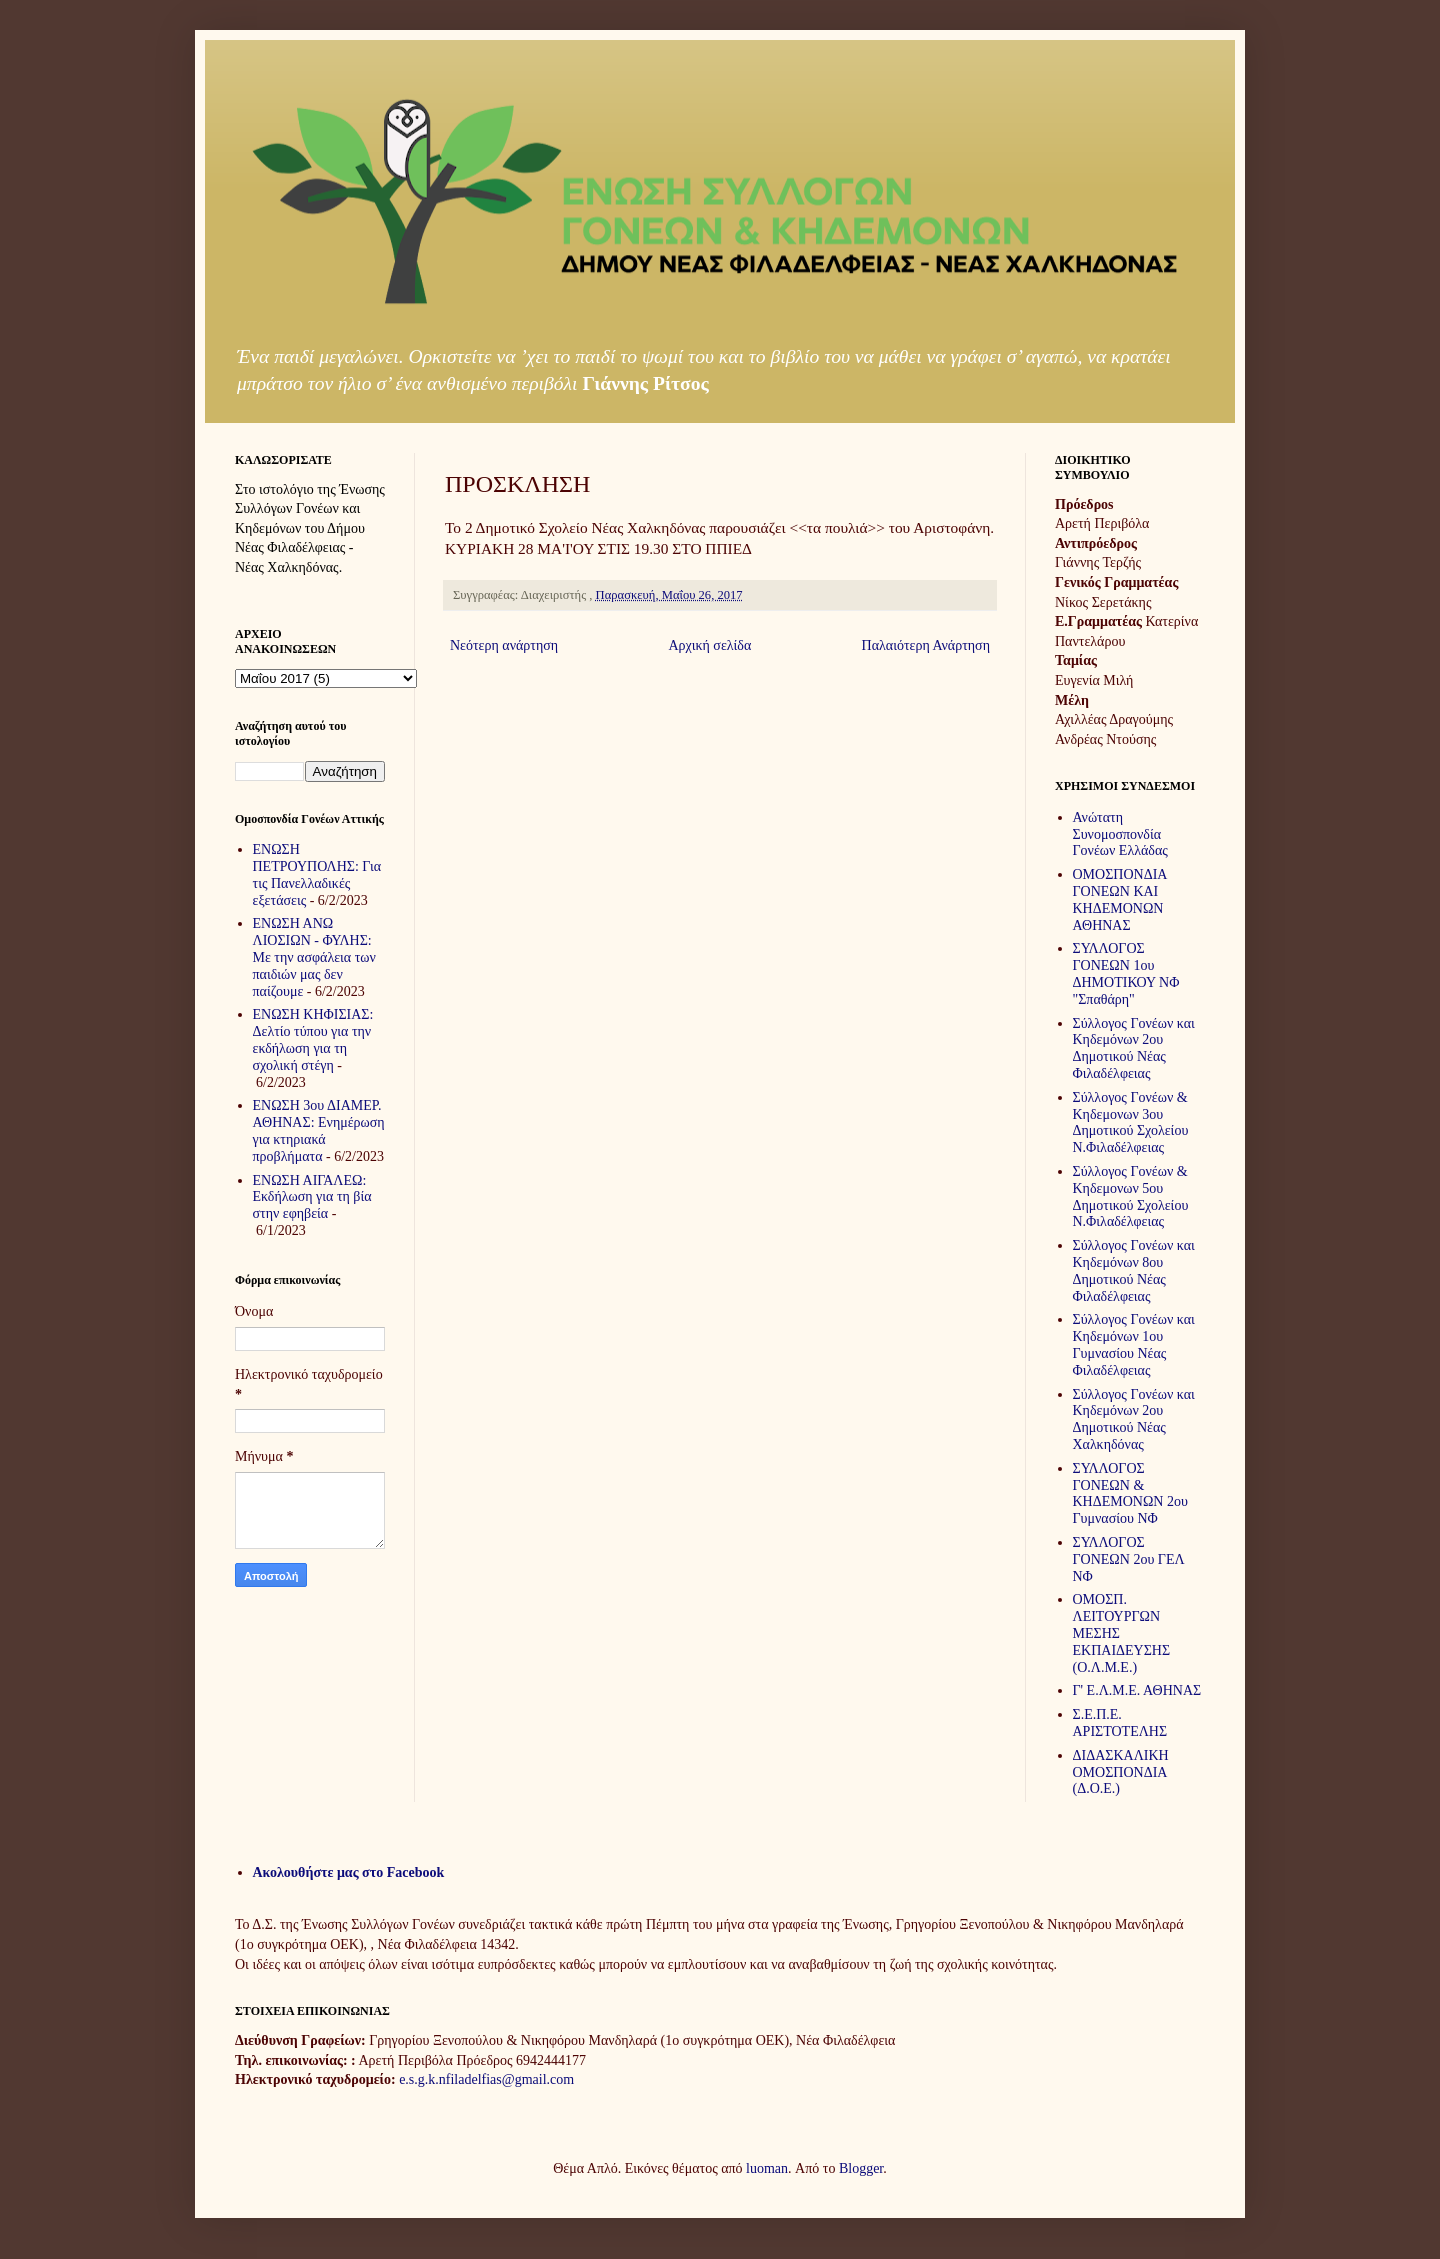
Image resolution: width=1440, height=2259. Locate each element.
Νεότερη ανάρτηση (504, 645)
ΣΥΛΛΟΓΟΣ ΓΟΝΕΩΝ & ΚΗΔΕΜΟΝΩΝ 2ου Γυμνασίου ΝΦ (1130, 1493)
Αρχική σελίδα (709, 645)
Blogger (861, 2168)
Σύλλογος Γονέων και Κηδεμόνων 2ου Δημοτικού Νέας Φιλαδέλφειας (1134, 1048)
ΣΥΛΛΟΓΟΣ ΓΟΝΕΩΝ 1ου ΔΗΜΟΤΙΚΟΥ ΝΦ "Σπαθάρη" (1126, 973)
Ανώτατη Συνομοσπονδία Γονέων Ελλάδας (1120, 834)
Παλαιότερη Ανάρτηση (926, 645)
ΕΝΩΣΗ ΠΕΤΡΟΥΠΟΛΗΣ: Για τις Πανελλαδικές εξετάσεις (317, 874)
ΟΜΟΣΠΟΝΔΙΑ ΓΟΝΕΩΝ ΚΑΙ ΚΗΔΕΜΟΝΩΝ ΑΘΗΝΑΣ (1120, 899)
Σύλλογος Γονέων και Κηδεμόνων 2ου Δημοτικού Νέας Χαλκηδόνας (1134, 1419)
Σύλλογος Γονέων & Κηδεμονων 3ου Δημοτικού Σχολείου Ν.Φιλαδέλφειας (1131, 1122)
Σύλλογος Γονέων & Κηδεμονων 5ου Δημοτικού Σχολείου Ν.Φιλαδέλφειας (1131, 1196)
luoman (767, 2168)
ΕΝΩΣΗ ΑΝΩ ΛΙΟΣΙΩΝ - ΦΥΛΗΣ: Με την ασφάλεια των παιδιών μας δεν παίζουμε (314, 957)
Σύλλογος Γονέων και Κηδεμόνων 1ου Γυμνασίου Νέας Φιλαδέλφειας (1134, 1344)
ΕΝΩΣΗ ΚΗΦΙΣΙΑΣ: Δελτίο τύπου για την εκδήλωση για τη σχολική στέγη (313, 1039)
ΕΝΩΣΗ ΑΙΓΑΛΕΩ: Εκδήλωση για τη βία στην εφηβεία (312, 1197)
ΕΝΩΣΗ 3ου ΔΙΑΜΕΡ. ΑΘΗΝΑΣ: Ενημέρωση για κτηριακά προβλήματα (319, 1130)
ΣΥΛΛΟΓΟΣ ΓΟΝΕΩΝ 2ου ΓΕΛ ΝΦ (1129, 1559)
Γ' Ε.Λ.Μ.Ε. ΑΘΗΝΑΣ (1137, 1690)
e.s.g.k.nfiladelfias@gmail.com (486, 2079)
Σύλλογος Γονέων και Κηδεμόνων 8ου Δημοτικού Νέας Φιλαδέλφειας (1134, 1270)
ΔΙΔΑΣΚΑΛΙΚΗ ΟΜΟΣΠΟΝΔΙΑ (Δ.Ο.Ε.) (1121, 1772)
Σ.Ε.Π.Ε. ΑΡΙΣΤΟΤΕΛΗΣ (1120, 1723)
